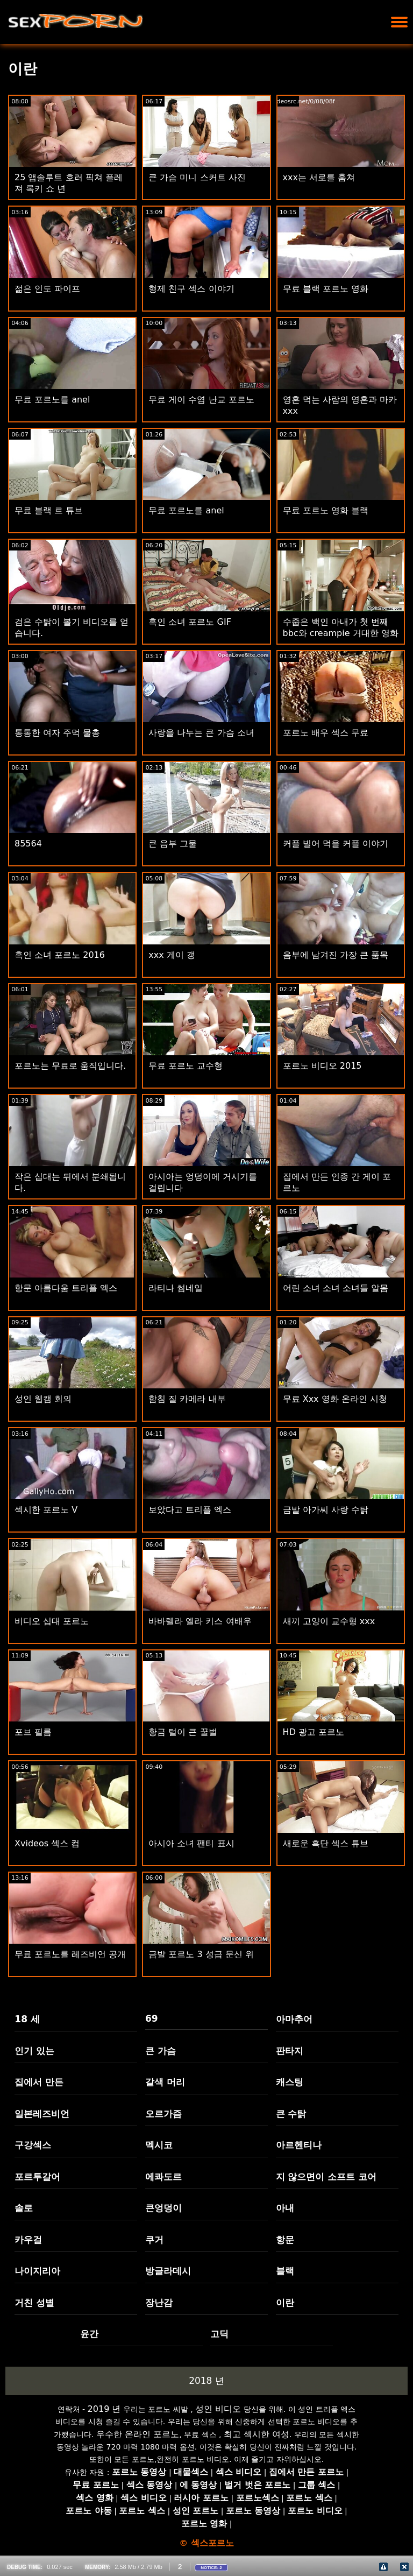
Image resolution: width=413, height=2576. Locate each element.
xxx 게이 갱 (171, 955)
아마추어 (294, 2019)
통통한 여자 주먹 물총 (57, 733)
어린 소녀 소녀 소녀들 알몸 (335, 1288)
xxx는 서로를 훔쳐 (319, 177)
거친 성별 (34, 2302)
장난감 (159, 2302)
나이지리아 (37, 2271)
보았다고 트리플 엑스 (189, 1510)
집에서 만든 (39, 2082)
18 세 (27, 2019)
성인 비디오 (218, 2409)
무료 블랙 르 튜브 (49, 510)
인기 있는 (34, 2050)
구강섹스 (33, 2145)
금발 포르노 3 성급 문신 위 (201, 1954)
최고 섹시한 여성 (256, 2434)
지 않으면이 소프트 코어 (326, 2176)
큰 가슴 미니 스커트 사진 (196, 177)
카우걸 (28, 2239)
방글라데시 (168, 2271)
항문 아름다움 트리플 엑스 (66, 1288)
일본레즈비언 (42, 2113)
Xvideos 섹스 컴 (47, 1843)
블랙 (285, 2271)
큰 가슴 (160, 2050)
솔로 (24, 2208)
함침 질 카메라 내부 (186, 1399)
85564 (28, 843)
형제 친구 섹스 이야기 (191, 289)
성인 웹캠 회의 (43, 1399)
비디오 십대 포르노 (52, 1621)
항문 (285, 2239)
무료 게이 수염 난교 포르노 (201, 399)
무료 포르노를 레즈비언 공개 (70, 1954)
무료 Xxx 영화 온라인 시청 (335, 1399)
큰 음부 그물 (172, 843)
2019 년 (104, 2409)
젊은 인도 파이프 (47, 289)
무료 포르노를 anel (52, 399)
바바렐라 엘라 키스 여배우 (199, 1621)
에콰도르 (163, 2176)
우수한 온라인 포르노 (137, 2434)
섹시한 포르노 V (46, 1510)
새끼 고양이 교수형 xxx (329, 1621)
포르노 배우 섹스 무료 (325, 733)
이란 (285, 2302)
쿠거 (154, 2239)
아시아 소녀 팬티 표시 (191, 1843)
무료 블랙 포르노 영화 (325, 289)
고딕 (219, 2333)
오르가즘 (163, 2113)
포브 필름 (33, 1732)
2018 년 (206, 2380)
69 (151, 2018)
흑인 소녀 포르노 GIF (189, 622)
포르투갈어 (37, 2176)
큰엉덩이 (163, 2208)
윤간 (89, 2333)
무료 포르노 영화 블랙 (325, 510)
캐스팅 (289, 2082)
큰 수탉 (291, 2113)
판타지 (289, 2050)
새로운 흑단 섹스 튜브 (325, 1843)
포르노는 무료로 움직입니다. (70, 1066)
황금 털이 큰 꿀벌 (182, 1732)
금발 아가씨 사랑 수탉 (325, 1510)
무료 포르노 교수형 (185, 1066)
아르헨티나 (299, 2145)
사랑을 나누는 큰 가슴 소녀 (201, 733)
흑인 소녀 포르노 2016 (60, 955)
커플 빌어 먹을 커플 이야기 (335, 843)
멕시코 (159, 2145)
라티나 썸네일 (175, 1288)
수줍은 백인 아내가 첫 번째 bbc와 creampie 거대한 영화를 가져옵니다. (340, 633)
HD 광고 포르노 (314, 1732)
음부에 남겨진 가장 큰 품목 (335, 955)
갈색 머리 (165, 2082)
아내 (285, 2208)
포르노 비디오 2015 (322, 1066)
